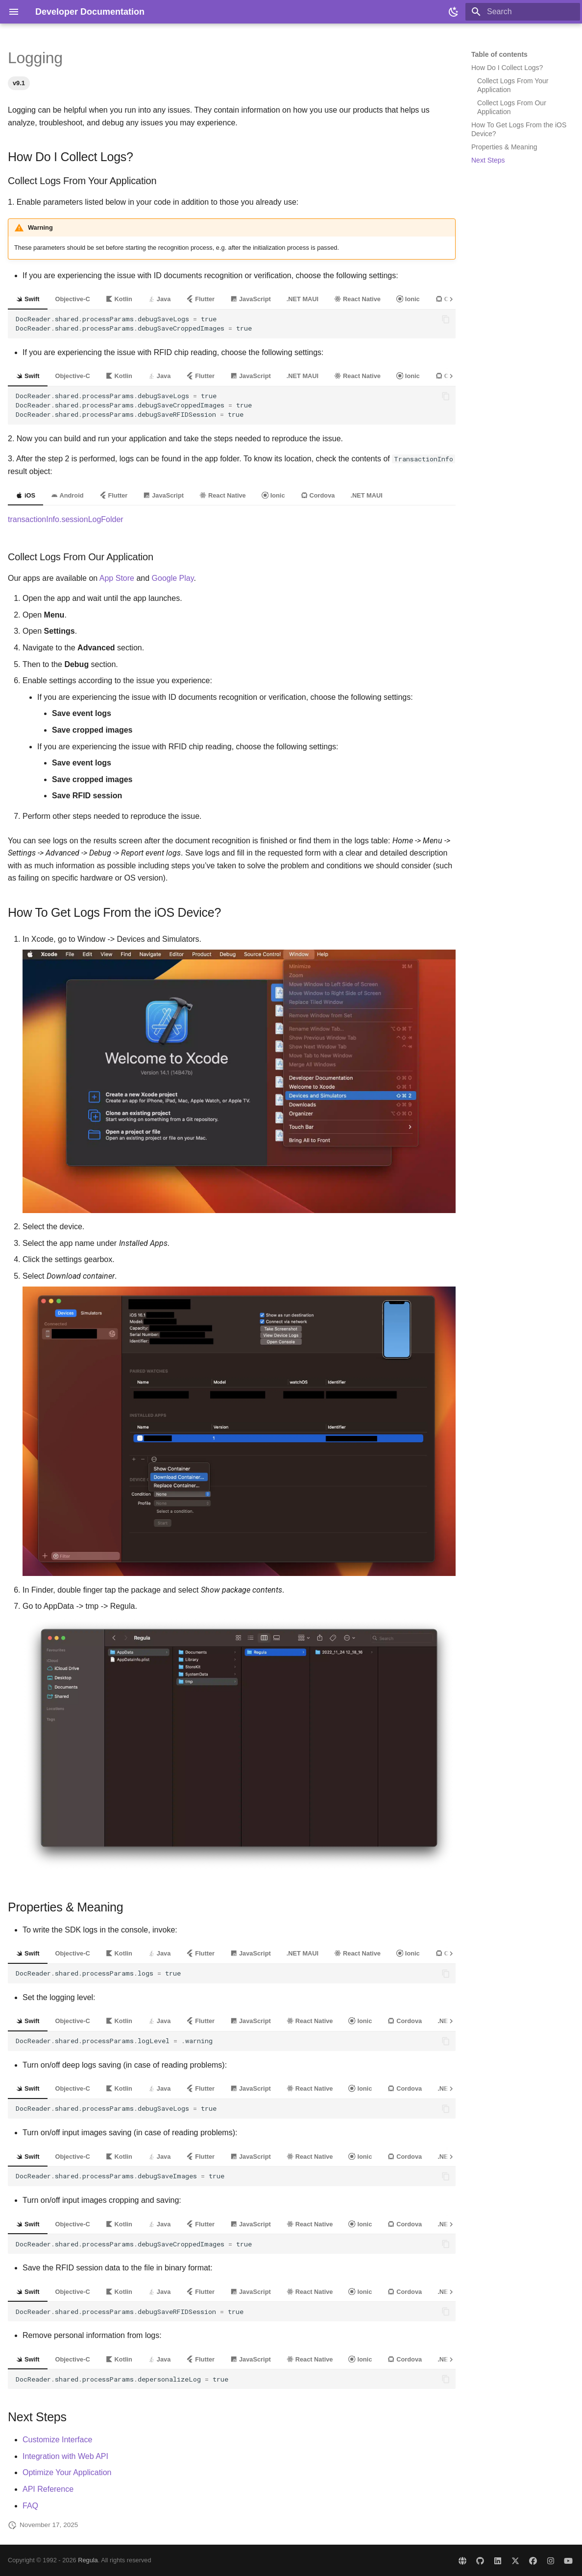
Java (159, 299)
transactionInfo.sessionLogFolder (65, 519)
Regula (88, 2560)
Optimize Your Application (67, 2472)
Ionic (408, 299)
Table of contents (499, 54)
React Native (357, 299)
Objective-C (72, 299)
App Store (116, 578)
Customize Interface (57, 2439)
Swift (28, 299)
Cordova (318, 495)
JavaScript (250, 299)
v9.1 (19, 83)
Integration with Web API (65, 2456)
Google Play (173, 578)
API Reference (48, 2489)
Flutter (200, 299)
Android (67, 495)
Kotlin (119, 299)
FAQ (30, 2506)
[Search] (522, 12)
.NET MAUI (302, 299)
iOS (25, 495)
